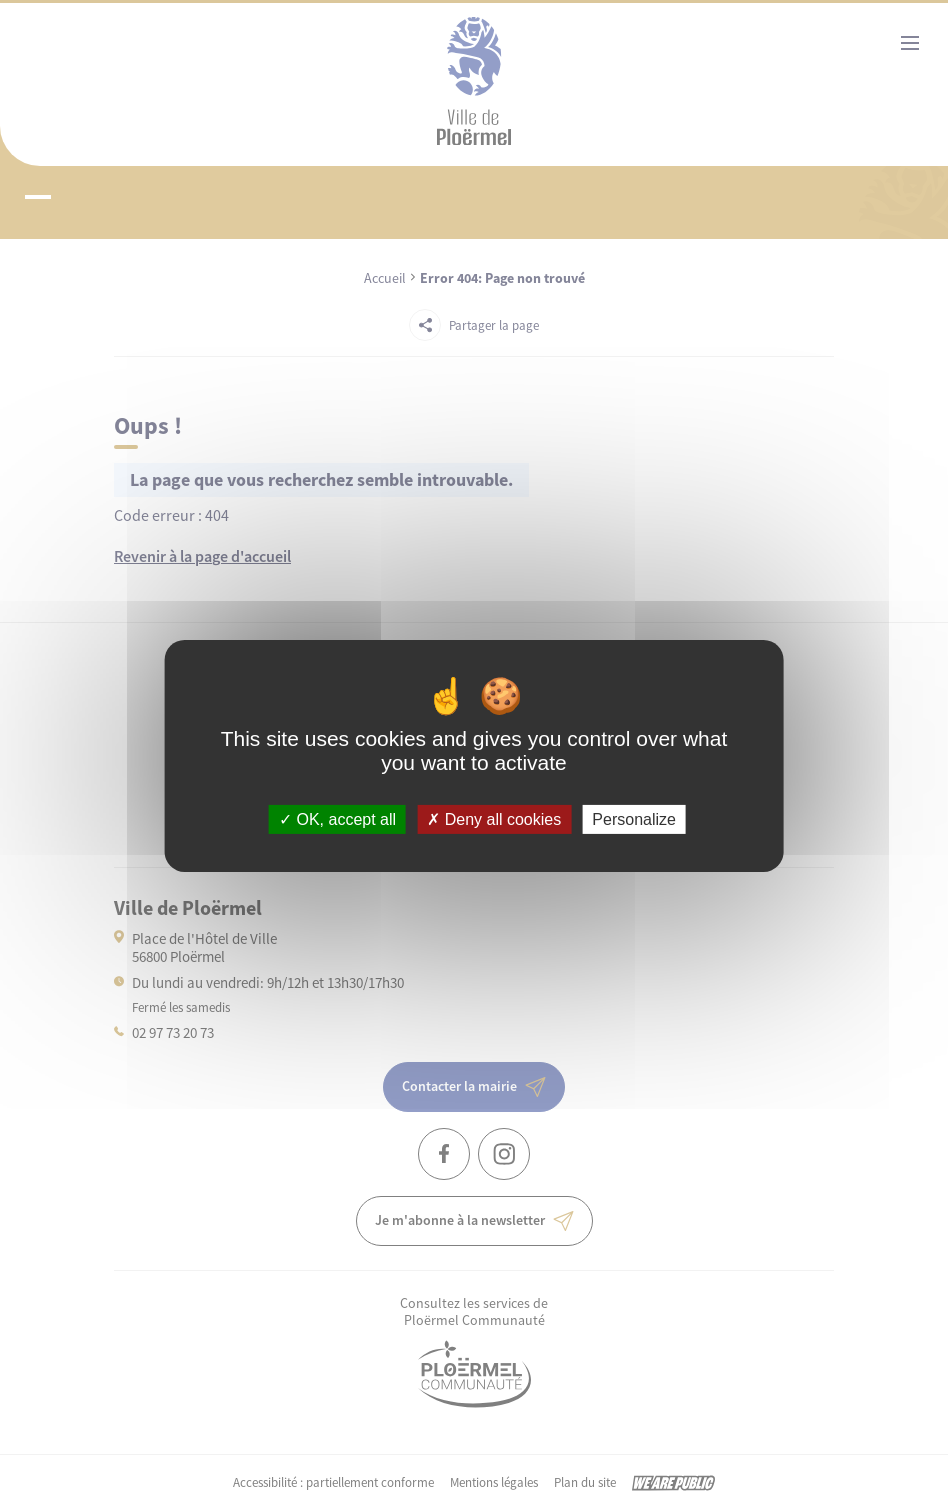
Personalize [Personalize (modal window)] (634, 818)
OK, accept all (337, 818)
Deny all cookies (494, 818)
